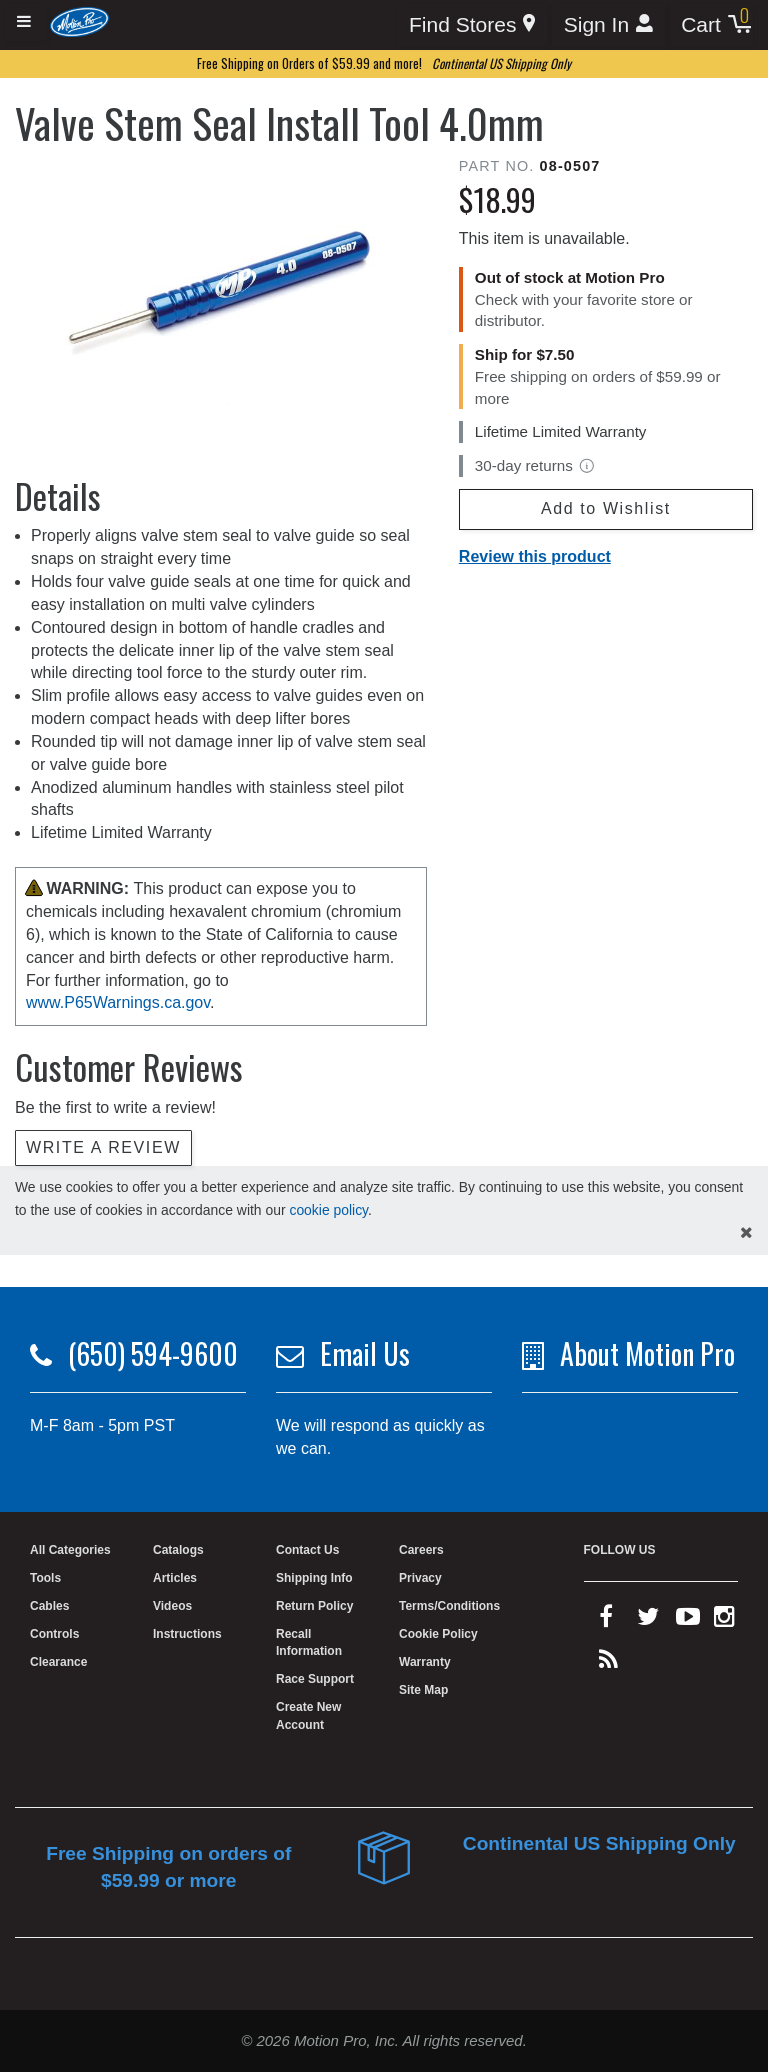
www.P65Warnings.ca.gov (118, 1002)
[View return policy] (587, 466)
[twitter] (648, 1621)
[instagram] (724, 1621)
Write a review (103, 1147)
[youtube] (688, 1621)
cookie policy (328, 1210)
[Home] (79, 21)
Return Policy (314, 1606)
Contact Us (307, 1550)
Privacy (420, 1578)
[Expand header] (25, 22)
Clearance (58, 1662)
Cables (49, 1606)
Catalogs (178, 1550)
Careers (421, 1550)
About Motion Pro (647, 1353)
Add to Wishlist (606, 508)
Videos (172, 1606)
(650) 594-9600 (153, 1353)
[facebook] (606, 1621)
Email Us (365, 1353)
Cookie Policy (438, 1634)
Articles (175, 1578)
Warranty (425, 1662)
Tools (45, 1578)
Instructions (187, 1634)
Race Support (315, 1679)
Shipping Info (314, 1578)
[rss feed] (608, 1664)
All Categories (70, 1550)
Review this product (535, 556)
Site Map (423, 1690)
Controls (54, 1634)
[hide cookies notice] (746, 1233)
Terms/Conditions (449, 1606)
